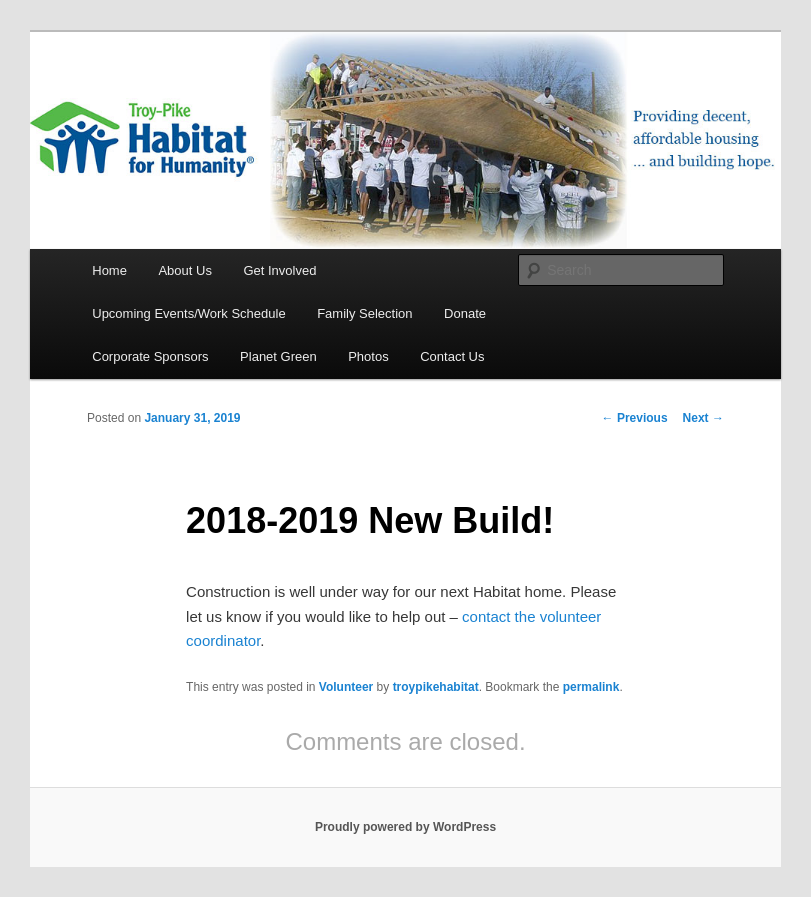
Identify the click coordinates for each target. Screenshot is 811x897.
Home (109, 270)
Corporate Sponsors (150, 356)
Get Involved (279, 270)
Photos (368, 356)
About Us (184, 270)
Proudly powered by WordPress (405, 827)
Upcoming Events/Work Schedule (188, 313)
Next (703, 418)
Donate (465, 313)
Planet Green (278, 356)
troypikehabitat (436, 687)
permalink (591, 687)
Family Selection (364, 313)
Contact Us (452, 356)
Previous (635, 418)
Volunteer (346, 687)
